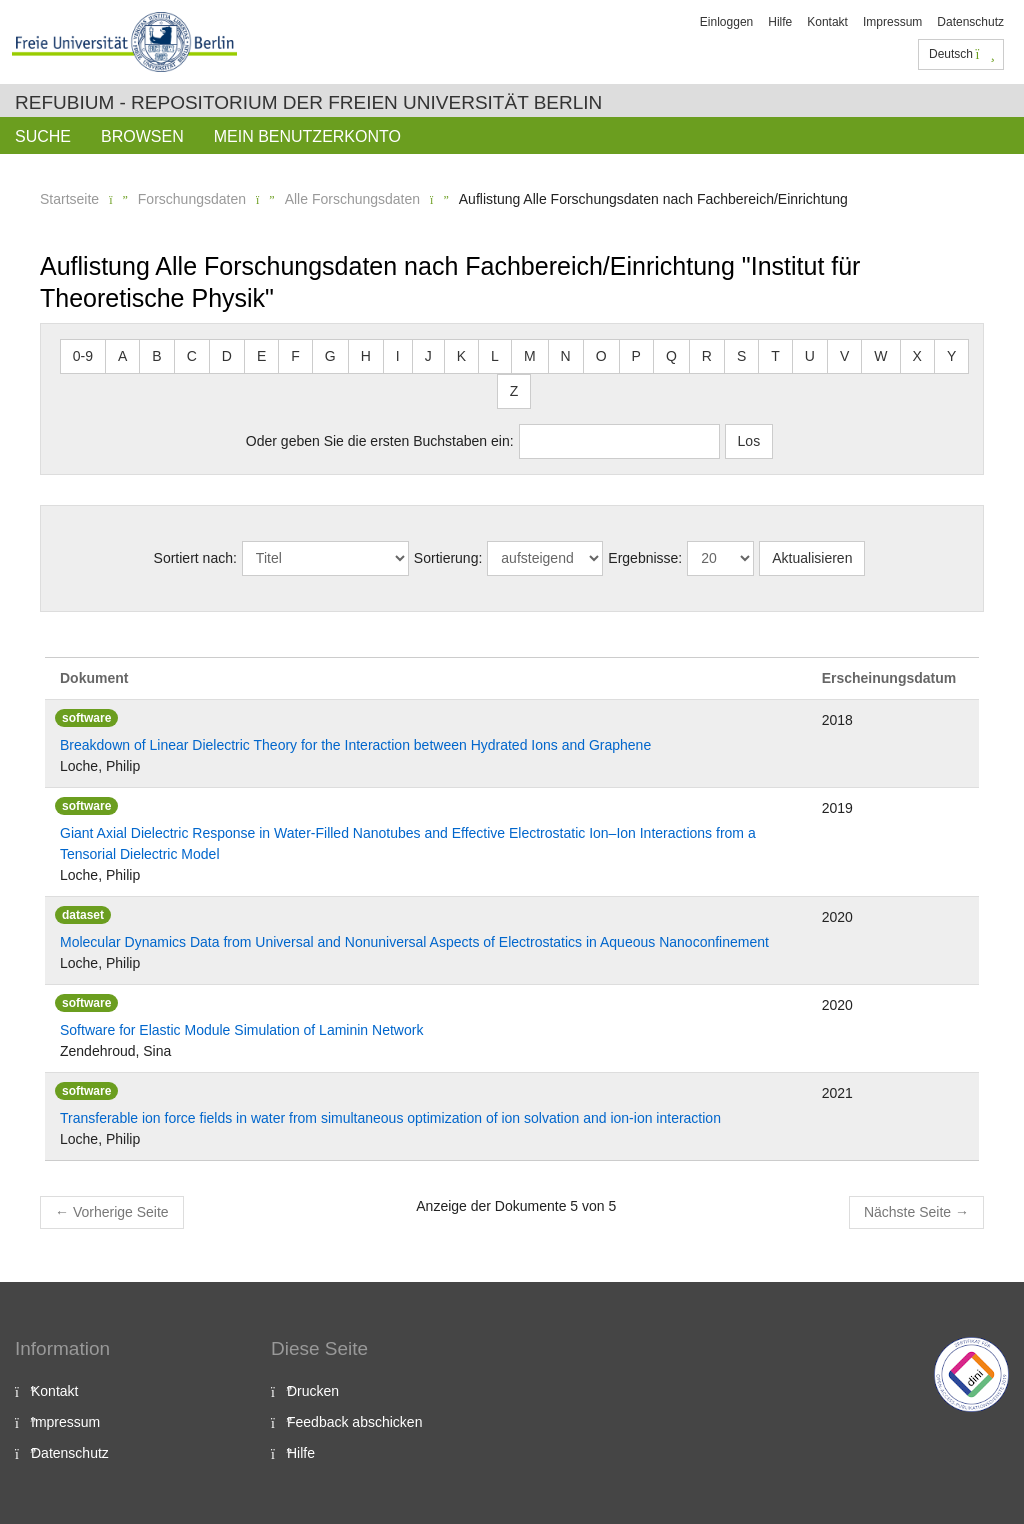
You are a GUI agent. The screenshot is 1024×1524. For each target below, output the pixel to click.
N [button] (566, 356)
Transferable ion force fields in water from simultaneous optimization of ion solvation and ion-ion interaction (390, 1118)
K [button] (461, 356)
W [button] (880, 356)
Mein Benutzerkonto (307, 136)
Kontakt (827, 22)
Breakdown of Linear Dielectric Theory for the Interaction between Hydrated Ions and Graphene (355, 745)
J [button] (428, 356)
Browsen (142, 136)
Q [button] (671, 356)
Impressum (892, 22)
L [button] (495, 356)
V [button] (844, 356)
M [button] (530, 356)
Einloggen (726, 22)
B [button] (156, 356)
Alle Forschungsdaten (352, 199)
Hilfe (780, 22)
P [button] (636, 356)
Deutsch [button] (962, 54)
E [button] (261, 356)
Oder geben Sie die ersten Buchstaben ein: (380, 441)
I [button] (398, 356)
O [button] (601, 356)
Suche (43, 136)
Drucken (313, 1391)
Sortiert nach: (195, 558)
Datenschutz (970, 22)
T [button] (775, 356)
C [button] (192, 356)
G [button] (330, 356)
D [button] (227, 356)
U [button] (810, 356)
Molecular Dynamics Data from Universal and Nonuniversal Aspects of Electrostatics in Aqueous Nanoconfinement (414, 942)
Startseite (69, 199)
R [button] (707, 356)
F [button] (295, 356)
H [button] (366, 356)
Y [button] (951, 356)
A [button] (122, 356)
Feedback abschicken (354, 1422)
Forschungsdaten (192, 199)
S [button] (741, 356)
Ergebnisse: (645, 558)
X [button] (917, 356)
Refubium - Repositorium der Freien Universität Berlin (308, 102)
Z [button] (514, 391)
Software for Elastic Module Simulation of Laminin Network (241, 1030)
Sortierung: (448, 558)
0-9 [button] (83, 356)
